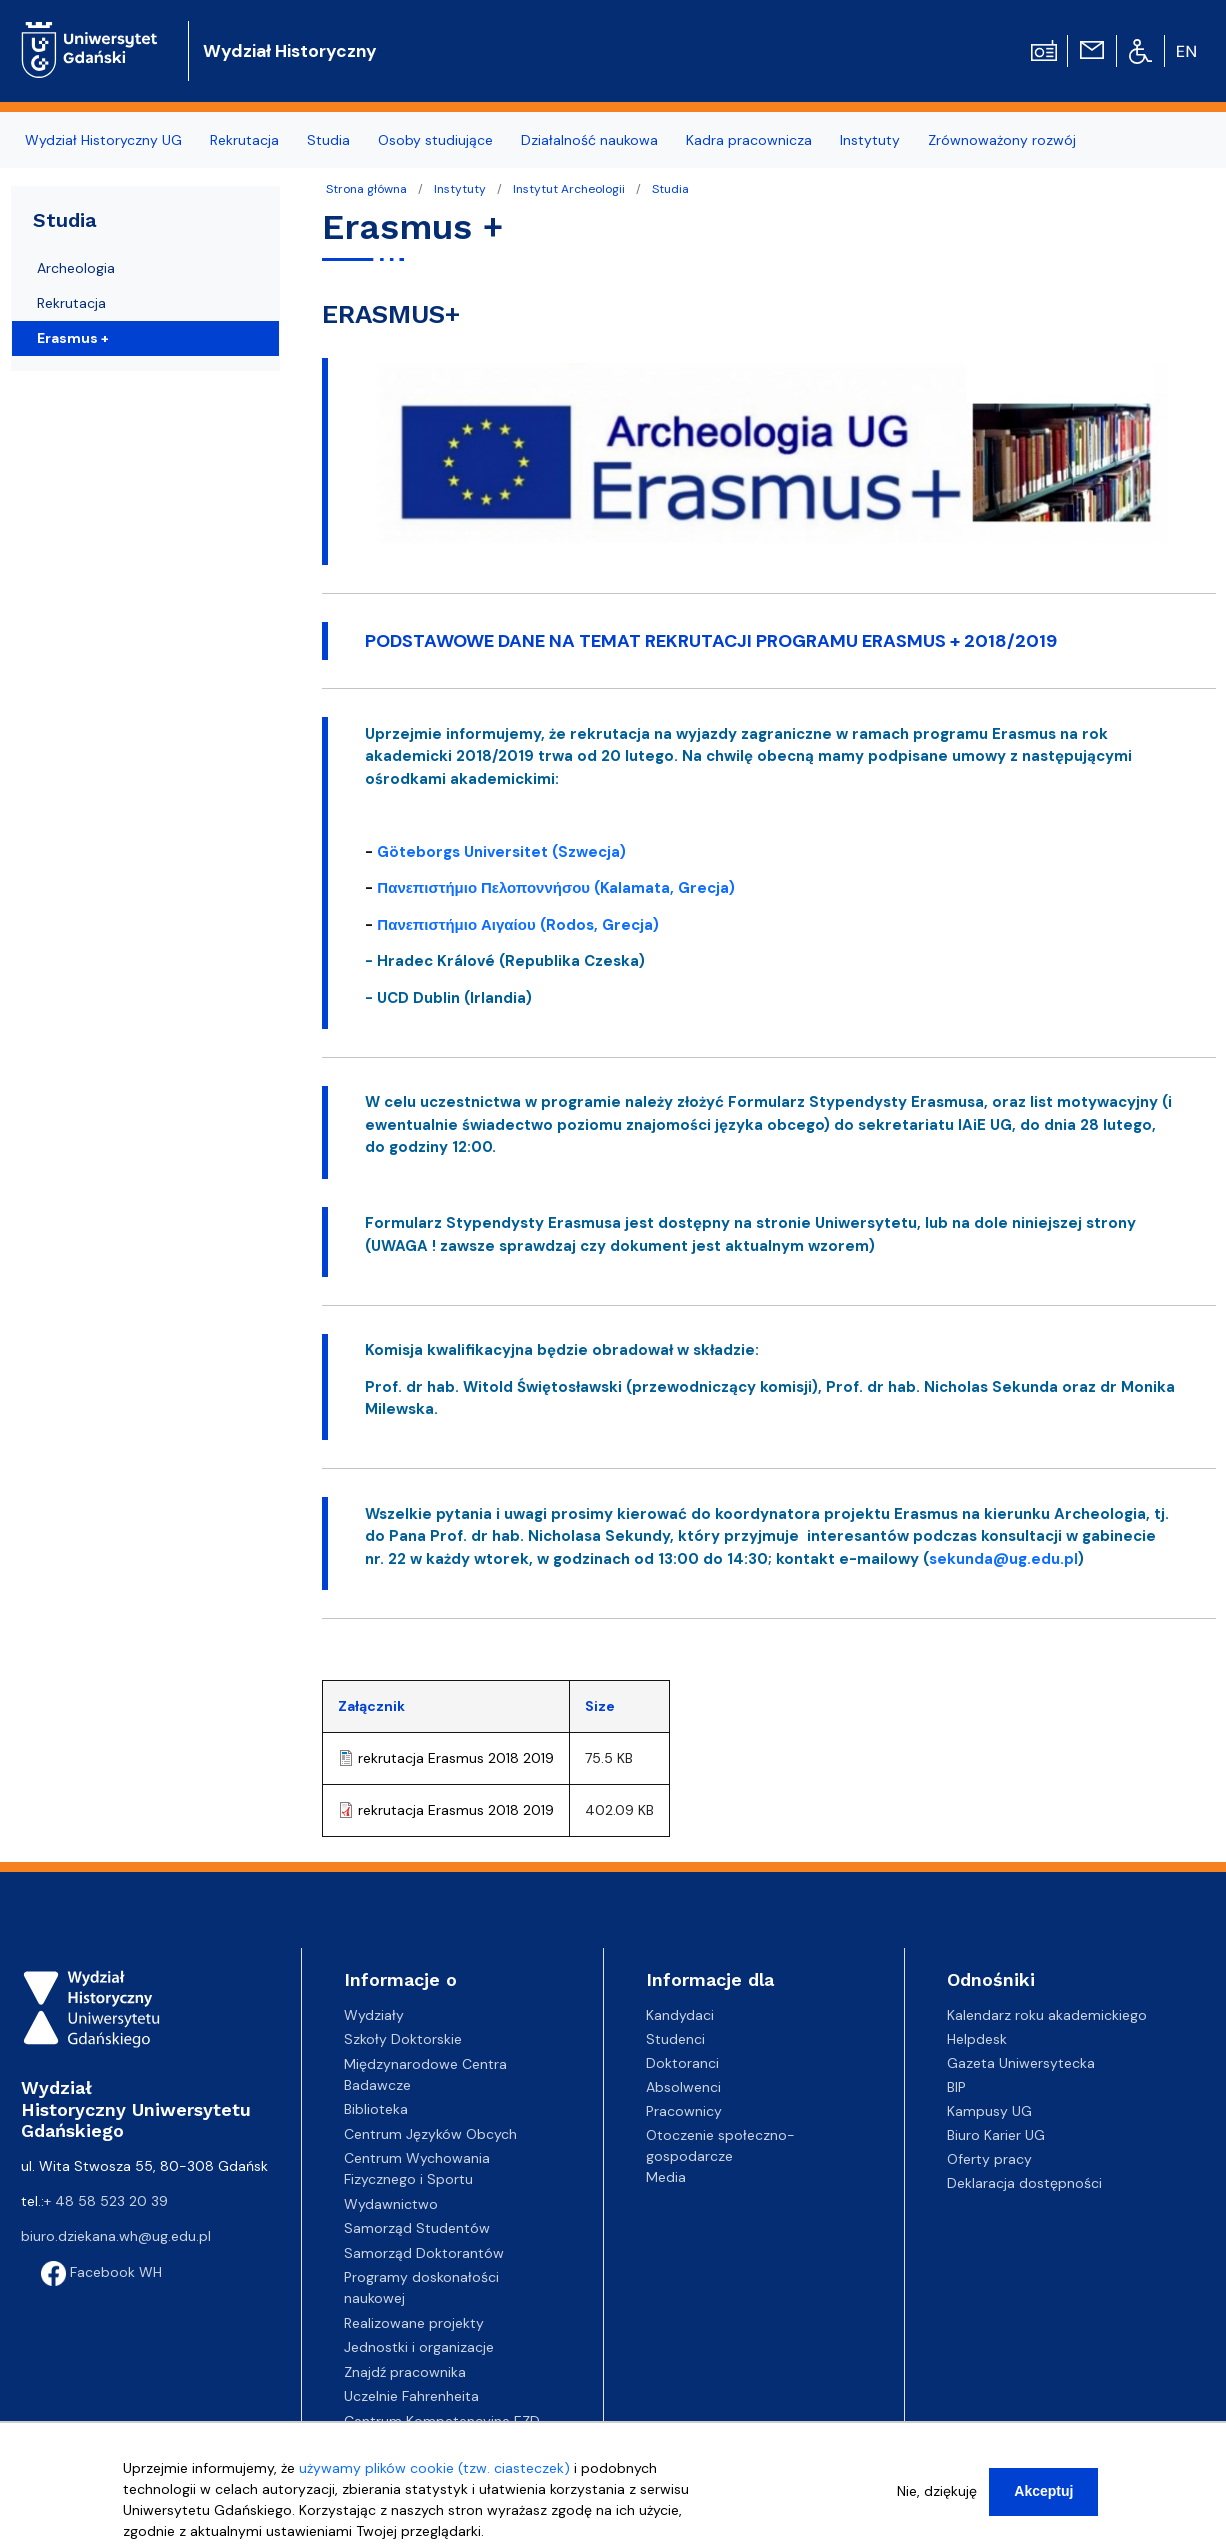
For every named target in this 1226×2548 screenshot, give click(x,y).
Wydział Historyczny (290, 51)
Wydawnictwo (391, 2204)
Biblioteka (376, 2109)
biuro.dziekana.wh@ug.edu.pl (116, 2236)
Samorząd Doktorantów (424, 2253)
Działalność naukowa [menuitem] (589, 140)
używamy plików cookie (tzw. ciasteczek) (434, 2475)
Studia (670, 189)
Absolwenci (683, 2087)
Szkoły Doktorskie (403, 2039)
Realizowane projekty (414, 2323)
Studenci (675, 2039)
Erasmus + (73, 338)
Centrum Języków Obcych (430, 2134)
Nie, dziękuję (937, 2498)
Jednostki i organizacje (419, 2347)
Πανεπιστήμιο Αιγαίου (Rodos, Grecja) (517, 925)
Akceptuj (1043, 2498)
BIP (956, 2087)
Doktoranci (682, 2063)
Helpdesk (977, 2039)
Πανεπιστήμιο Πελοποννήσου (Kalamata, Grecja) (556, 888)
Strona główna (366, 189)
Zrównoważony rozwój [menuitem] (1002, 140)
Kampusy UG (989, 2111)
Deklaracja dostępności (1024, 2183)
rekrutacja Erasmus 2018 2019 (456, 1758)
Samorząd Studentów (417, 2228)
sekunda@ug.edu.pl (1003, 1559)
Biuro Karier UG (996, 2135)
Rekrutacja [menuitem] (244, 140)
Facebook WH (101, 2272)
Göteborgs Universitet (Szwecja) (503, 852)
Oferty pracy (989, 2159)
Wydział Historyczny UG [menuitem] (103, 140)
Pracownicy (684, 2111)
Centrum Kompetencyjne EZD (442, 2421)
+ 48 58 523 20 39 (106, 2201)
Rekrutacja (71, 303)
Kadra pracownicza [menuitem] (749, 140)
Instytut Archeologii (569, 189)
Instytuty (460, 189)
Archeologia (76, 268)
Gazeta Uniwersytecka (1021, 2063)
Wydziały (374, 2015)
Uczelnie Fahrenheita (411, 2396)
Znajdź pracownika (405, 2372)
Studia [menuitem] (328, 140)
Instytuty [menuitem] (870, 140)
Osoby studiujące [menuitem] (435, 140)
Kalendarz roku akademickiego (1047, 2015)
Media (666, 2177)
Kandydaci (680, 2015)
